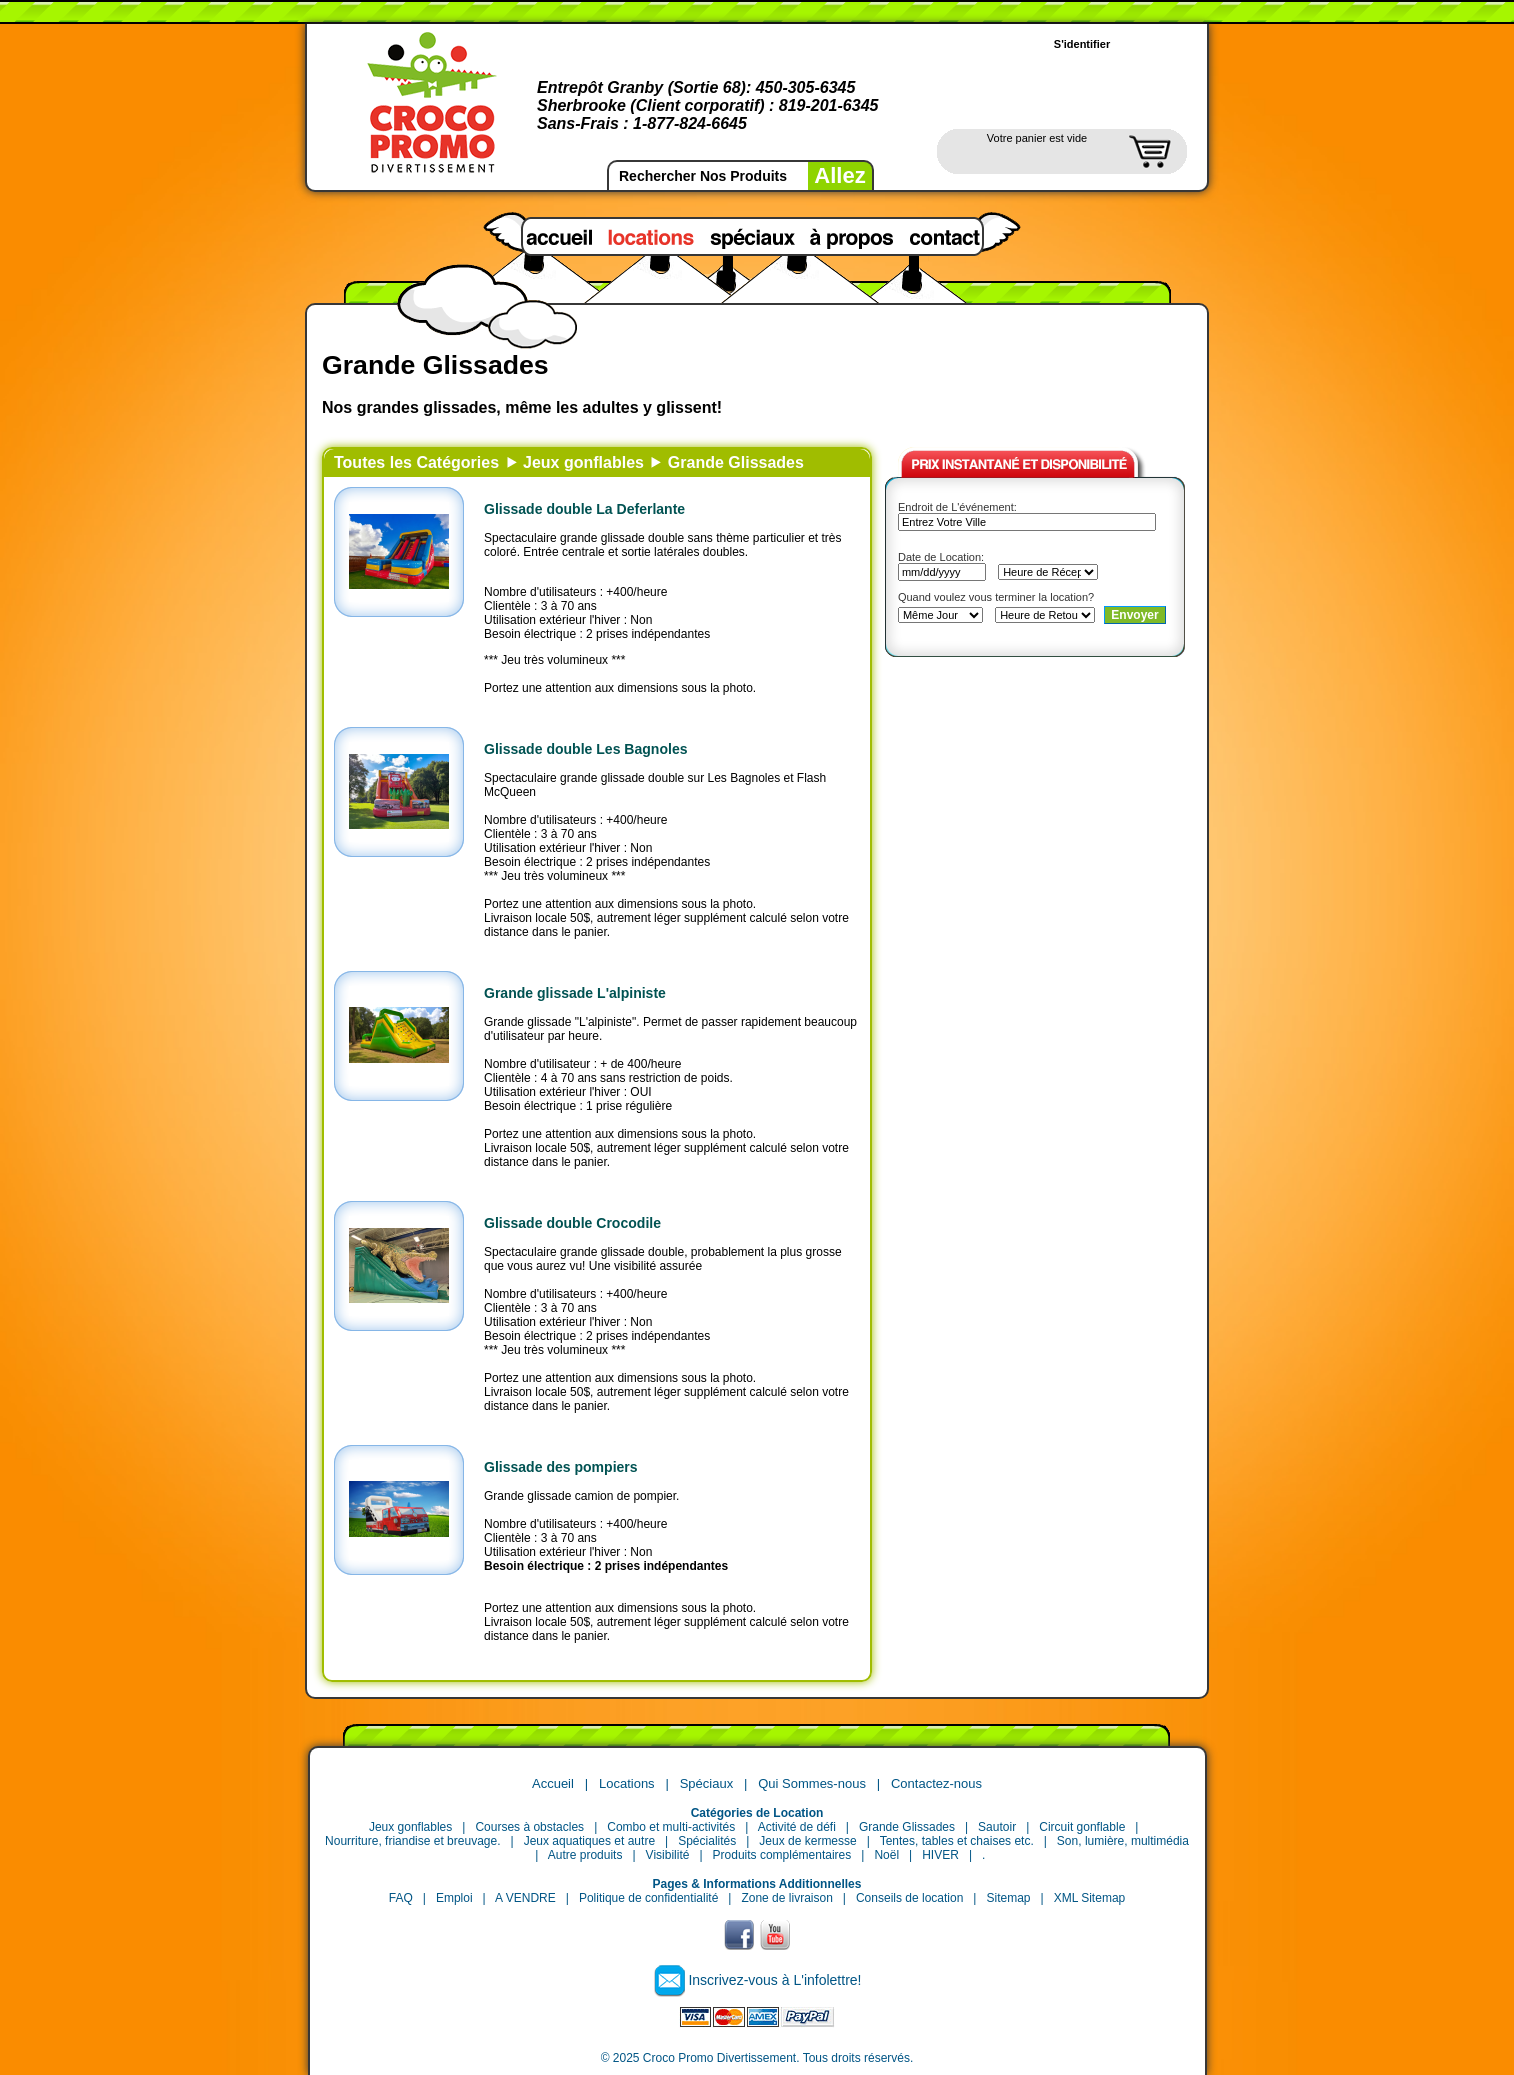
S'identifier (1082, 44)
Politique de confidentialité (648, 1898)
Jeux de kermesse (807, 1841)
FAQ (401, 1898)
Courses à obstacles (529, 1827)
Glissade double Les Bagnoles (586, 749)
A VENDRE (525, 1898)
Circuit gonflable (1082, 1827)
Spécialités (707, 1841)
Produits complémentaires (782, 1855)
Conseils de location (909, 1898)
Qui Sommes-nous (812, 1783)
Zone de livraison (786, 1898)
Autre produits (585, 1855)
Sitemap (1008, 1898)
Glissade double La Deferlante (584, 509)
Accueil (553, 1783)
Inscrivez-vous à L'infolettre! (774, 1980)
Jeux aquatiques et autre (589, 1841)
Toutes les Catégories (416, 462)
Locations (627, 1783)
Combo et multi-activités (671, 1827)
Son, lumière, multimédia (1123, 1841)
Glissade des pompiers (561, 1467)
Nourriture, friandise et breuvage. (412, 1841)
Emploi (454, 1898)
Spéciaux (706, 1783)
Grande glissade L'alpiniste (575, 993)
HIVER (940, 1855)
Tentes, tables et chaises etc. (957, 1841)
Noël (886, 1855)
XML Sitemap (1090, 1898)
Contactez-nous (936, 1783)
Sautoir (997, 1827)
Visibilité (668, 1855)
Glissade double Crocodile (572, 1223)
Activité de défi (797, 1827)
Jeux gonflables (583, 462)
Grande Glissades (736, 462)
